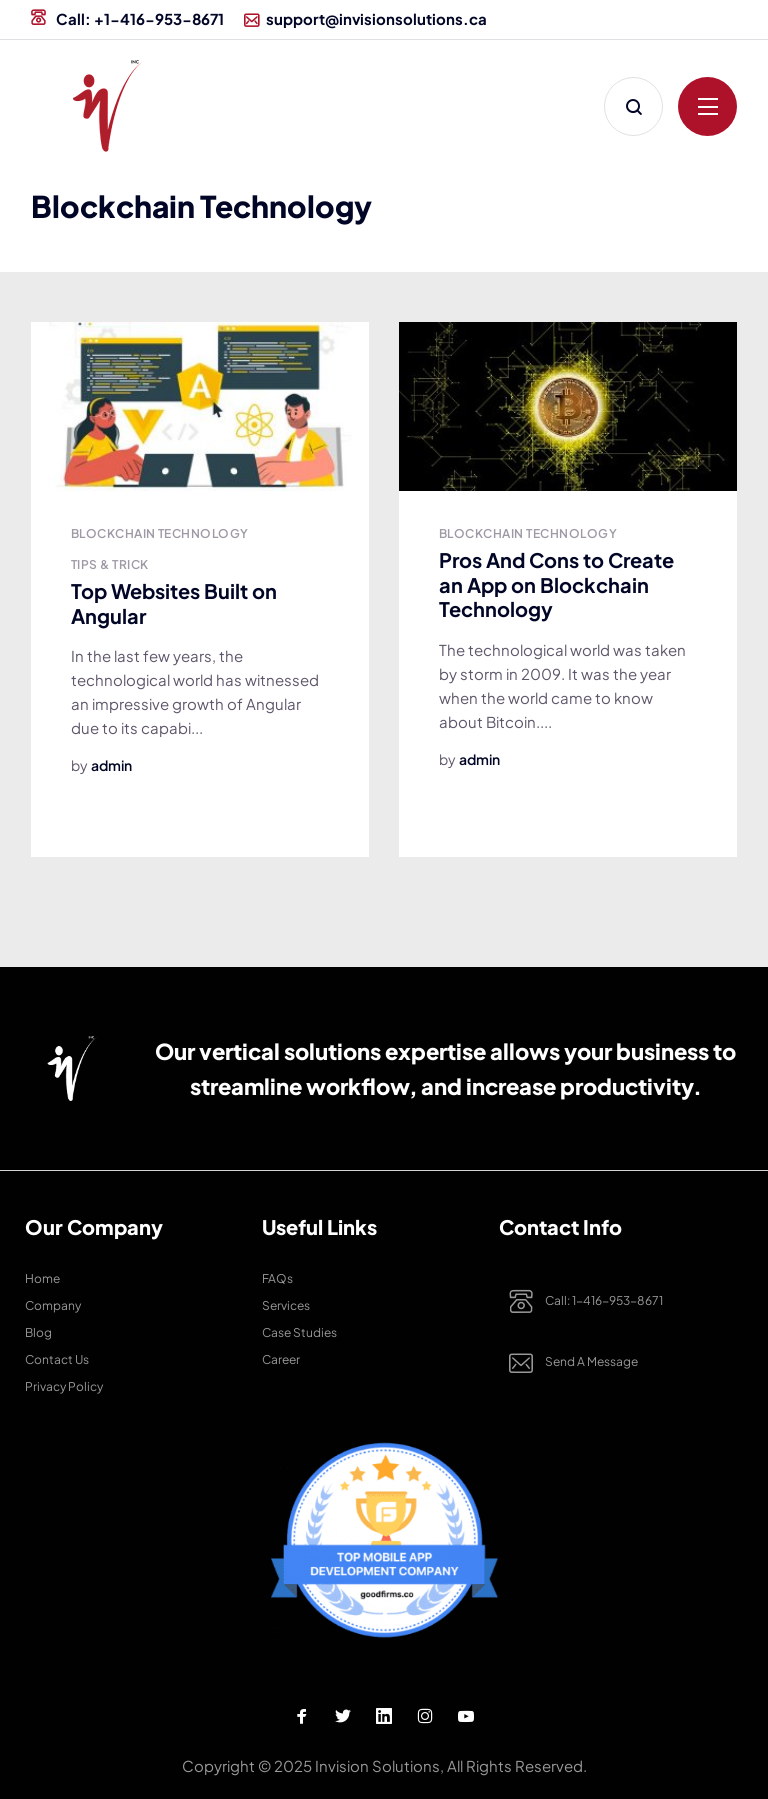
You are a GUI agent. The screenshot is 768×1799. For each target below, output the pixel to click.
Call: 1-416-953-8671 (581, 1302)
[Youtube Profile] (466, 1716)
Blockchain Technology (160, 533)
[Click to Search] (633, 106)
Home (42, 1278)
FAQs (277, 1278)
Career (281, 1359)
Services (286, 1305)
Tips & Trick (110, 564)
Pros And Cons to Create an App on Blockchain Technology (556, 584)
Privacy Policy (64, 1386)
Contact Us (57, 1359)
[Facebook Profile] (302, 1716)
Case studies (299, 1332)
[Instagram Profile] (425, 1716)
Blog (38, 1332)
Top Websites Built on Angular (174, 603)
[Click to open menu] (707, 106)
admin (111, 765)
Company (53, 1305)
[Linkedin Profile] (384, 1716)
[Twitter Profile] (343, 1716)
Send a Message (568, 1363)
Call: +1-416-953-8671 (127, 18)
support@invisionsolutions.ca (365, 18)
